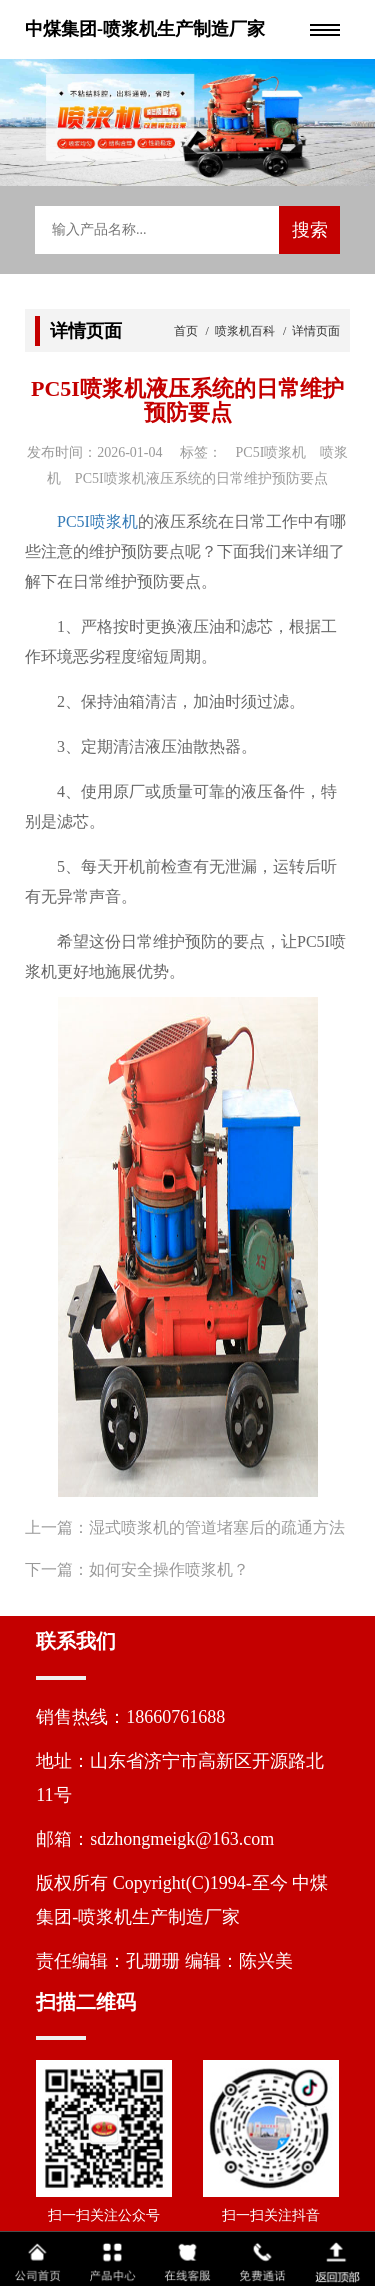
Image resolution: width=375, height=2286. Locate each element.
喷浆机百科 (245, 331)
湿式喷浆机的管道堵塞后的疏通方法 (217, 1527)
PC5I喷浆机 (97, 521)
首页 (187, 331)
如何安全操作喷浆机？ (169, 1569)
